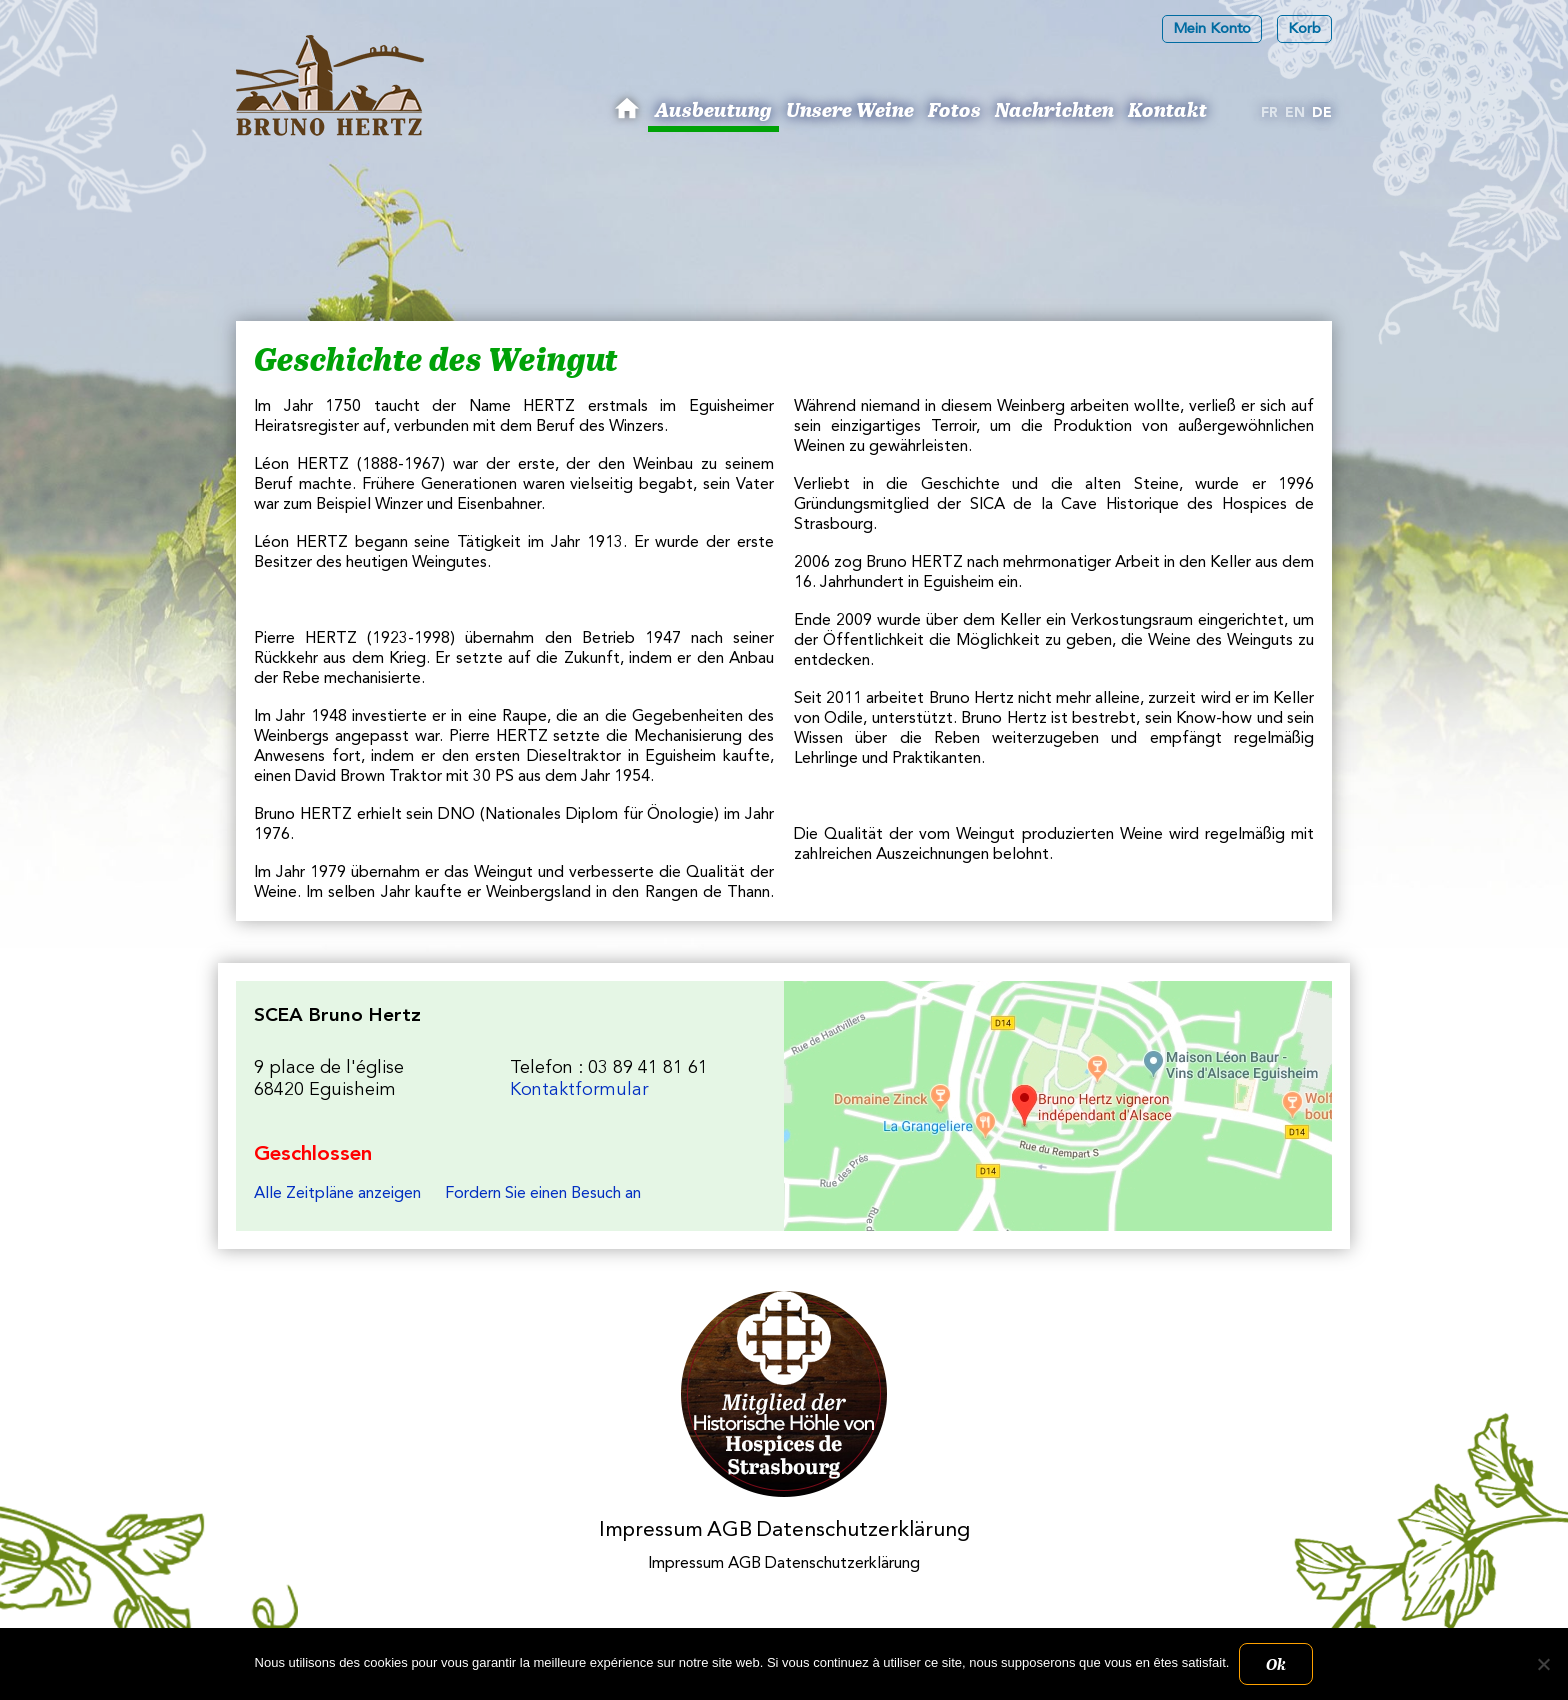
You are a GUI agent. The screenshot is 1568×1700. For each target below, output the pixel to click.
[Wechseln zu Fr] (1269, 114)
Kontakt (1167, 109)
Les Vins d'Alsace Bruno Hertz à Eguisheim (330, 85)
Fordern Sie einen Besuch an (543, 1194)
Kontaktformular (579, 1090)
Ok (1276, 1664)
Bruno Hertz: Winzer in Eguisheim (630, 116)
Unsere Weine (850, 109)
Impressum (651, 1530)
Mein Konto (1212, 29)
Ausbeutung (713, 109)
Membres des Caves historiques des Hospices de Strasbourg (784, 1394)
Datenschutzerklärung (863, 1530)
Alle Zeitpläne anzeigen (337, 1194)
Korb (1304, 29)
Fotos (954, 109)
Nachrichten (1054, 109)
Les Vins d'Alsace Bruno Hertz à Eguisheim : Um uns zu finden (1058, 1106)
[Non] (1543, 1664)
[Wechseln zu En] (1295, 114)
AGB (729, 1530)
